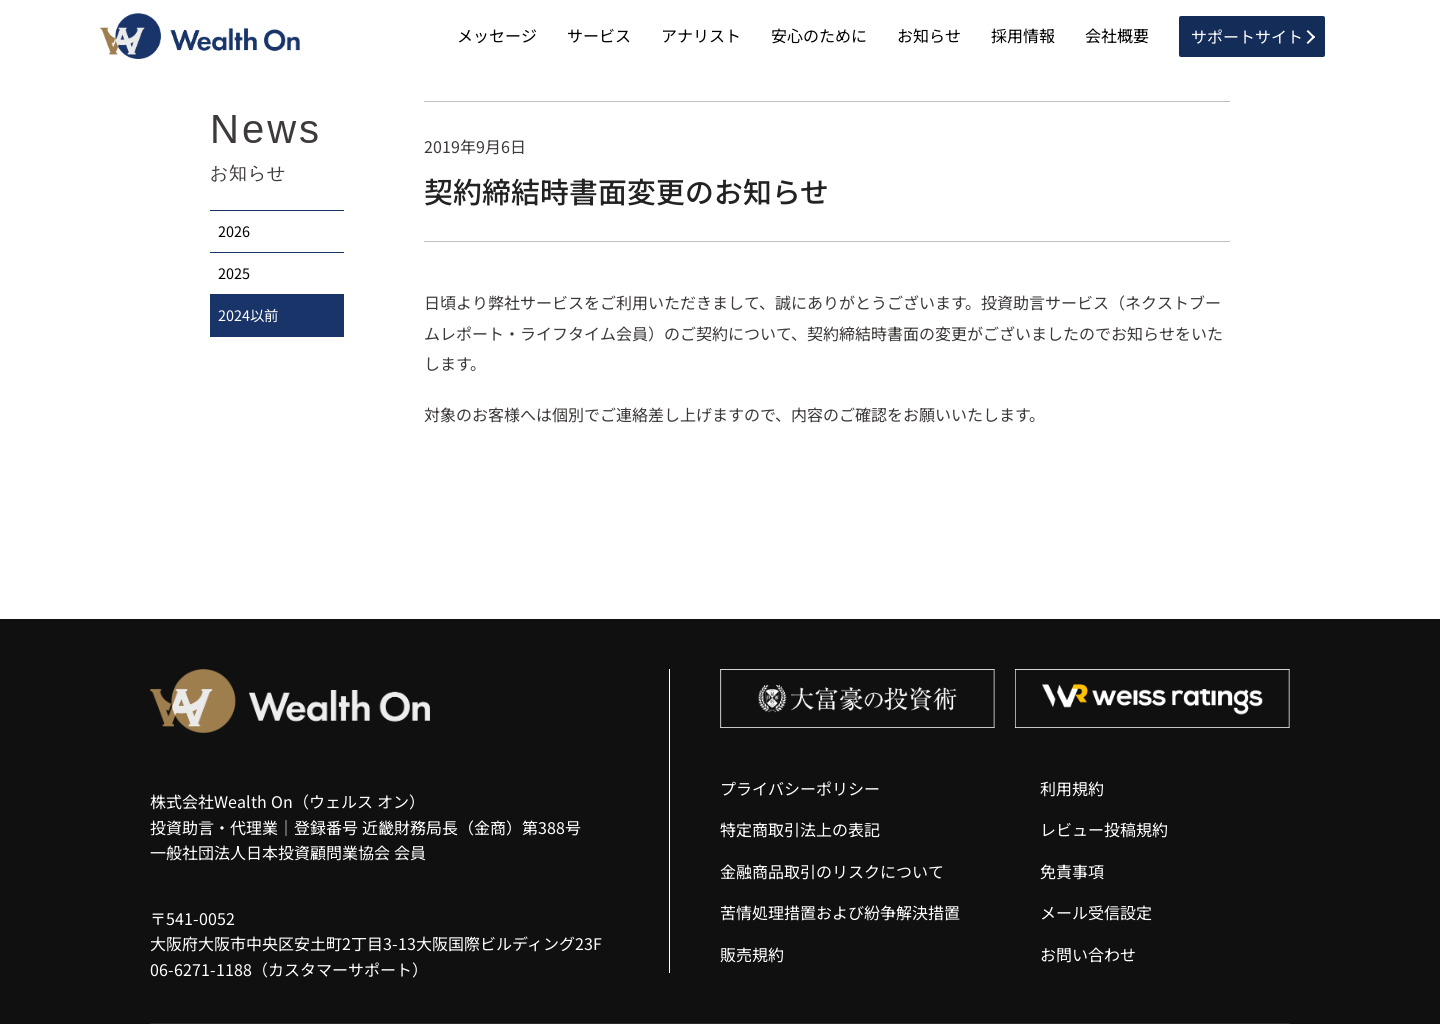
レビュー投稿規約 (1104, 840)
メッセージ (497, 40)
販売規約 (752, 964)
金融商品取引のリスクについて (832, 881)
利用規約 (1072, 798)
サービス (599, 40)
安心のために (819, 40)
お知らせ (929, 40)
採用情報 (1023, 40)
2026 (236, 244)
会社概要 (1117, 40)
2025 (236, 291)
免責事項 (1072, 881)
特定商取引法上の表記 (800, 840)
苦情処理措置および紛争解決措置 (840, 923)
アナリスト (701, 40)
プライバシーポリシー (800, 798)
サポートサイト (1247, 40)
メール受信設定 (1096, 923)
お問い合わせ (1088, 964)
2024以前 (250, 338)
